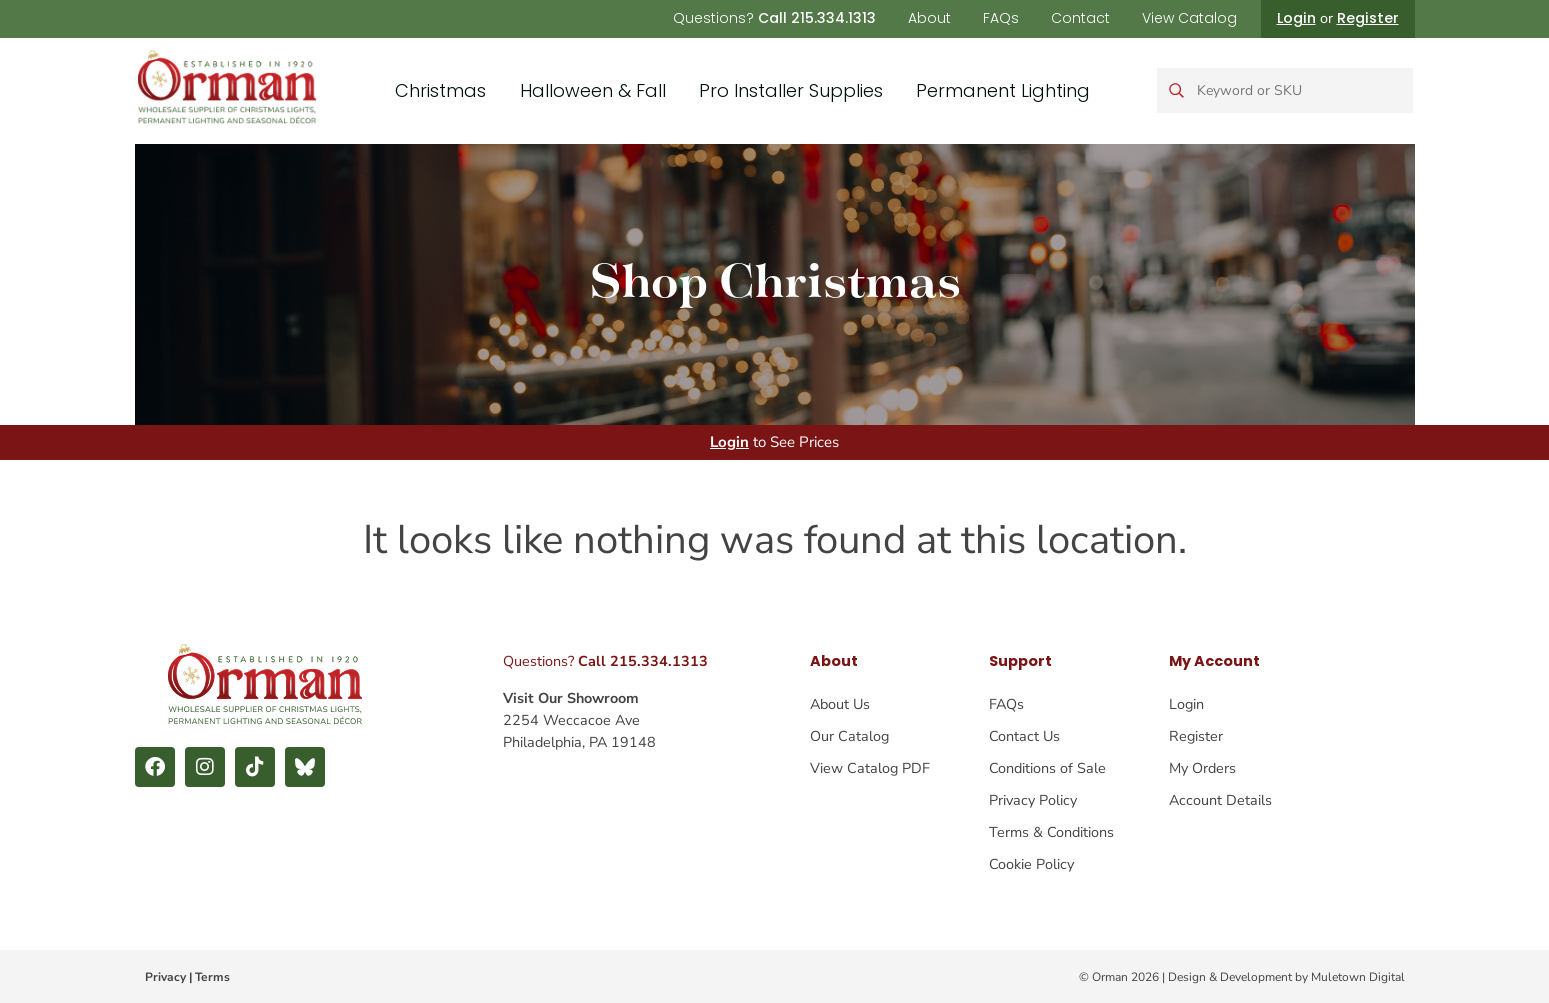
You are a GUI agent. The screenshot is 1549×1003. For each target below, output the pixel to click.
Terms (212, 977)
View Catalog (1189, 18)
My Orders (1202, 768)
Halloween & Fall (593, 90)
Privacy (165, 977)
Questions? (774, 18)
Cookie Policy (1031, 864)
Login (1296, 18)
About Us (840, 704)
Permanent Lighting (1003, 90)
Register (1368, 18)
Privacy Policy (1033, 800)
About (929, 18)
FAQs (1001, 18)
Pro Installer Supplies (791, 90)
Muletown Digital (1358, 977)
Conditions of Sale (1047, 768)
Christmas (440, 90)
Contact (1080, 18)
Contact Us (1024, 736)
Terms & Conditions (1051, 832)
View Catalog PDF (870, 768)
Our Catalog (849, 736)
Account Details (1220, 800)
